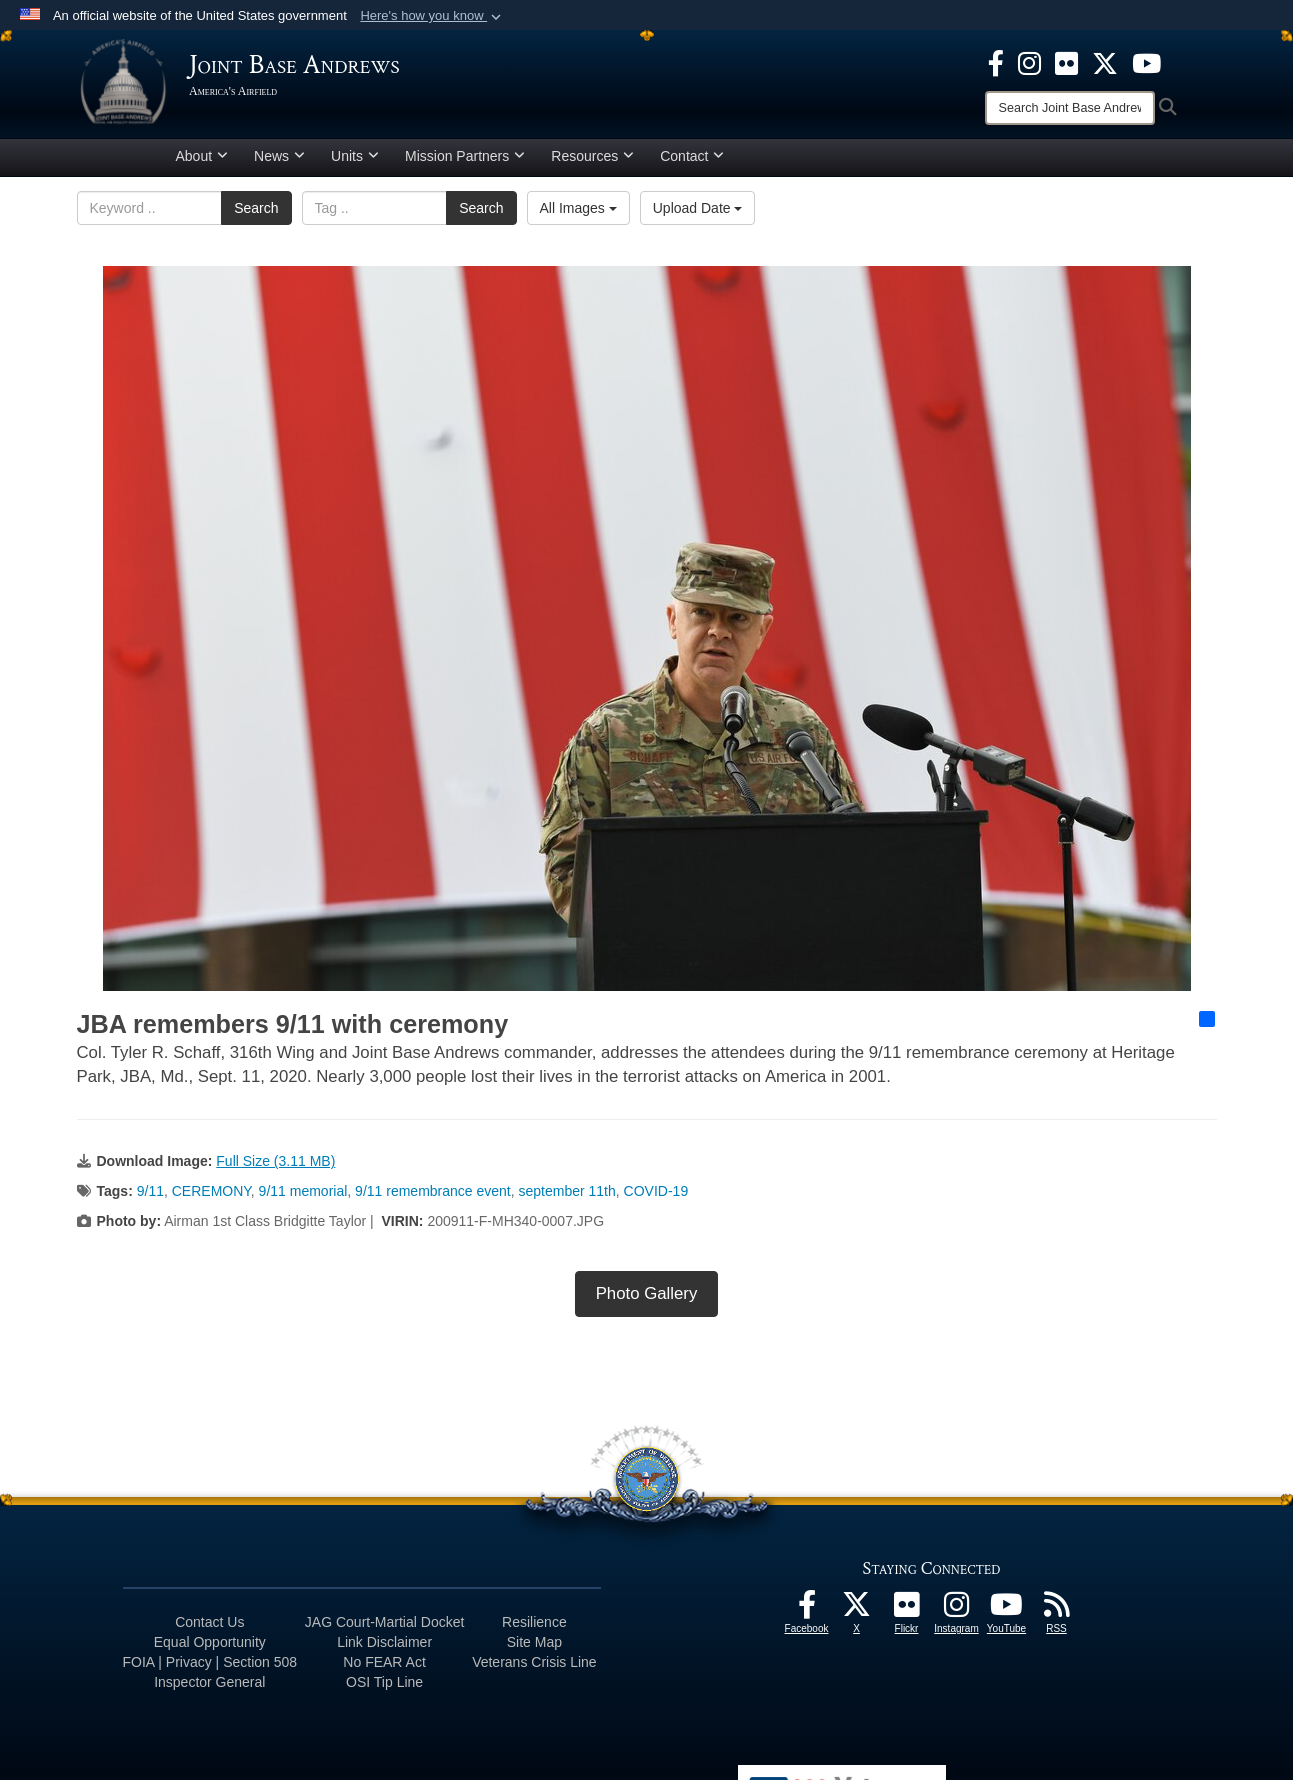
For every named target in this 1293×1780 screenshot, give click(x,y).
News (279, 163)
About (202, 163)
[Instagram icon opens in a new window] (1029, 62)
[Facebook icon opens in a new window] (996, 62)
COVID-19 (656, 1198)
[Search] (1070, 108)
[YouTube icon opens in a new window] (1146, 62)
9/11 (150, 1198)
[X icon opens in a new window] (1105, 62)
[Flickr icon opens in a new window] (1066, 62)
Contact (692, 163)
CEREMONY (211, 1198)
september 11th (567, 1198)
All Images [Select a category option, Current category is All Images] (578, 215)
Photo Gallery (647, 1300)
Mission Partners (465, 163)
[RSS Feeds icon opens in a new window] (1057, 1617)
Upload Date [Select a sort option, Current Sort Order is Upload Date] (698, 215)
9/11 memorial (303, 1198)
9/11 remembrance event (433, 1198)
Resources (592, 163)
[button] (432, 16)
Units (355, 163)
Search (256, 215)
